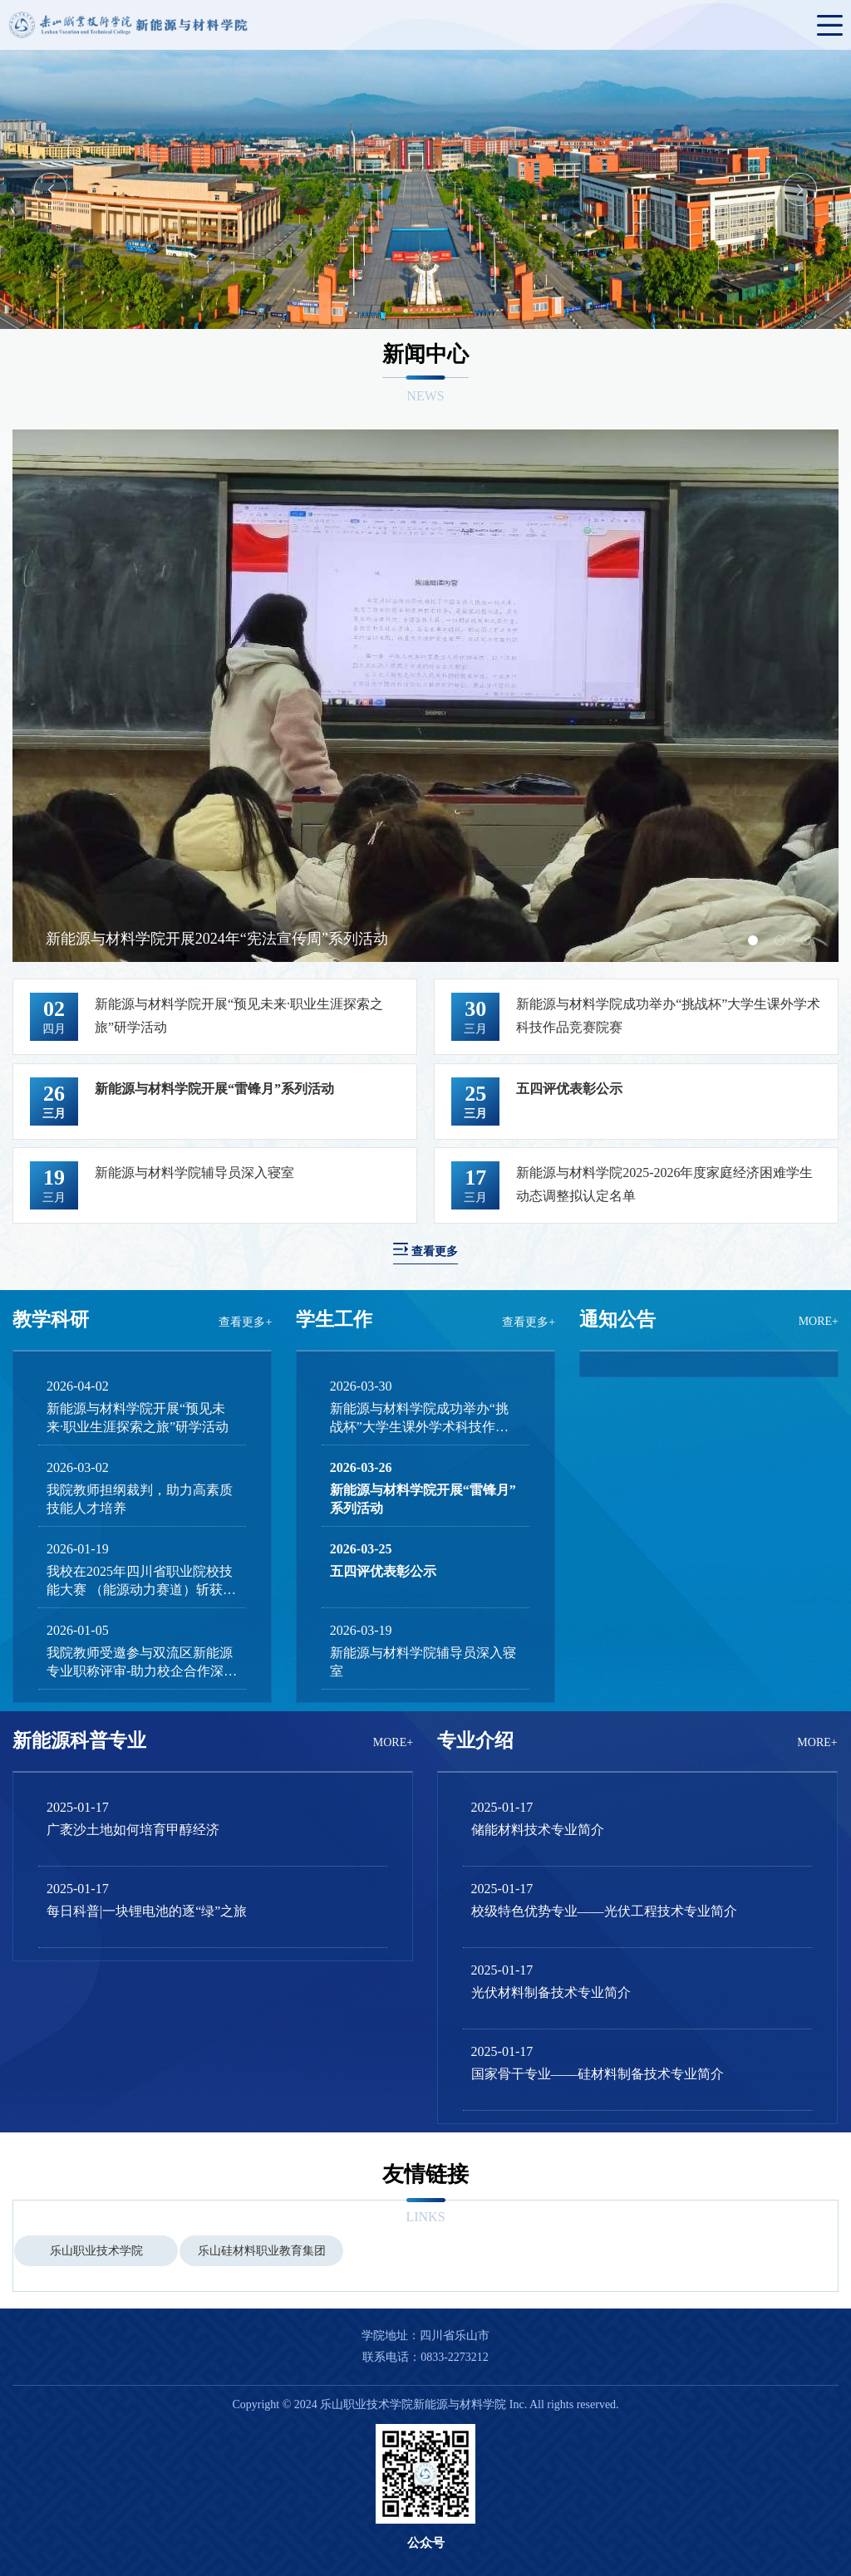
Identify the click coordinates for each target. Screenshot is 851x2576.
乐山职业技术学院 (96, 2251)
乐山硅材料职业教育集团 (262, 2251)
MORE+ (819, 1321)
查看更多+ (245, 1322)
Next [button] (800, 189)
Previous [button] (50, 189)
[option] (425, 189)
